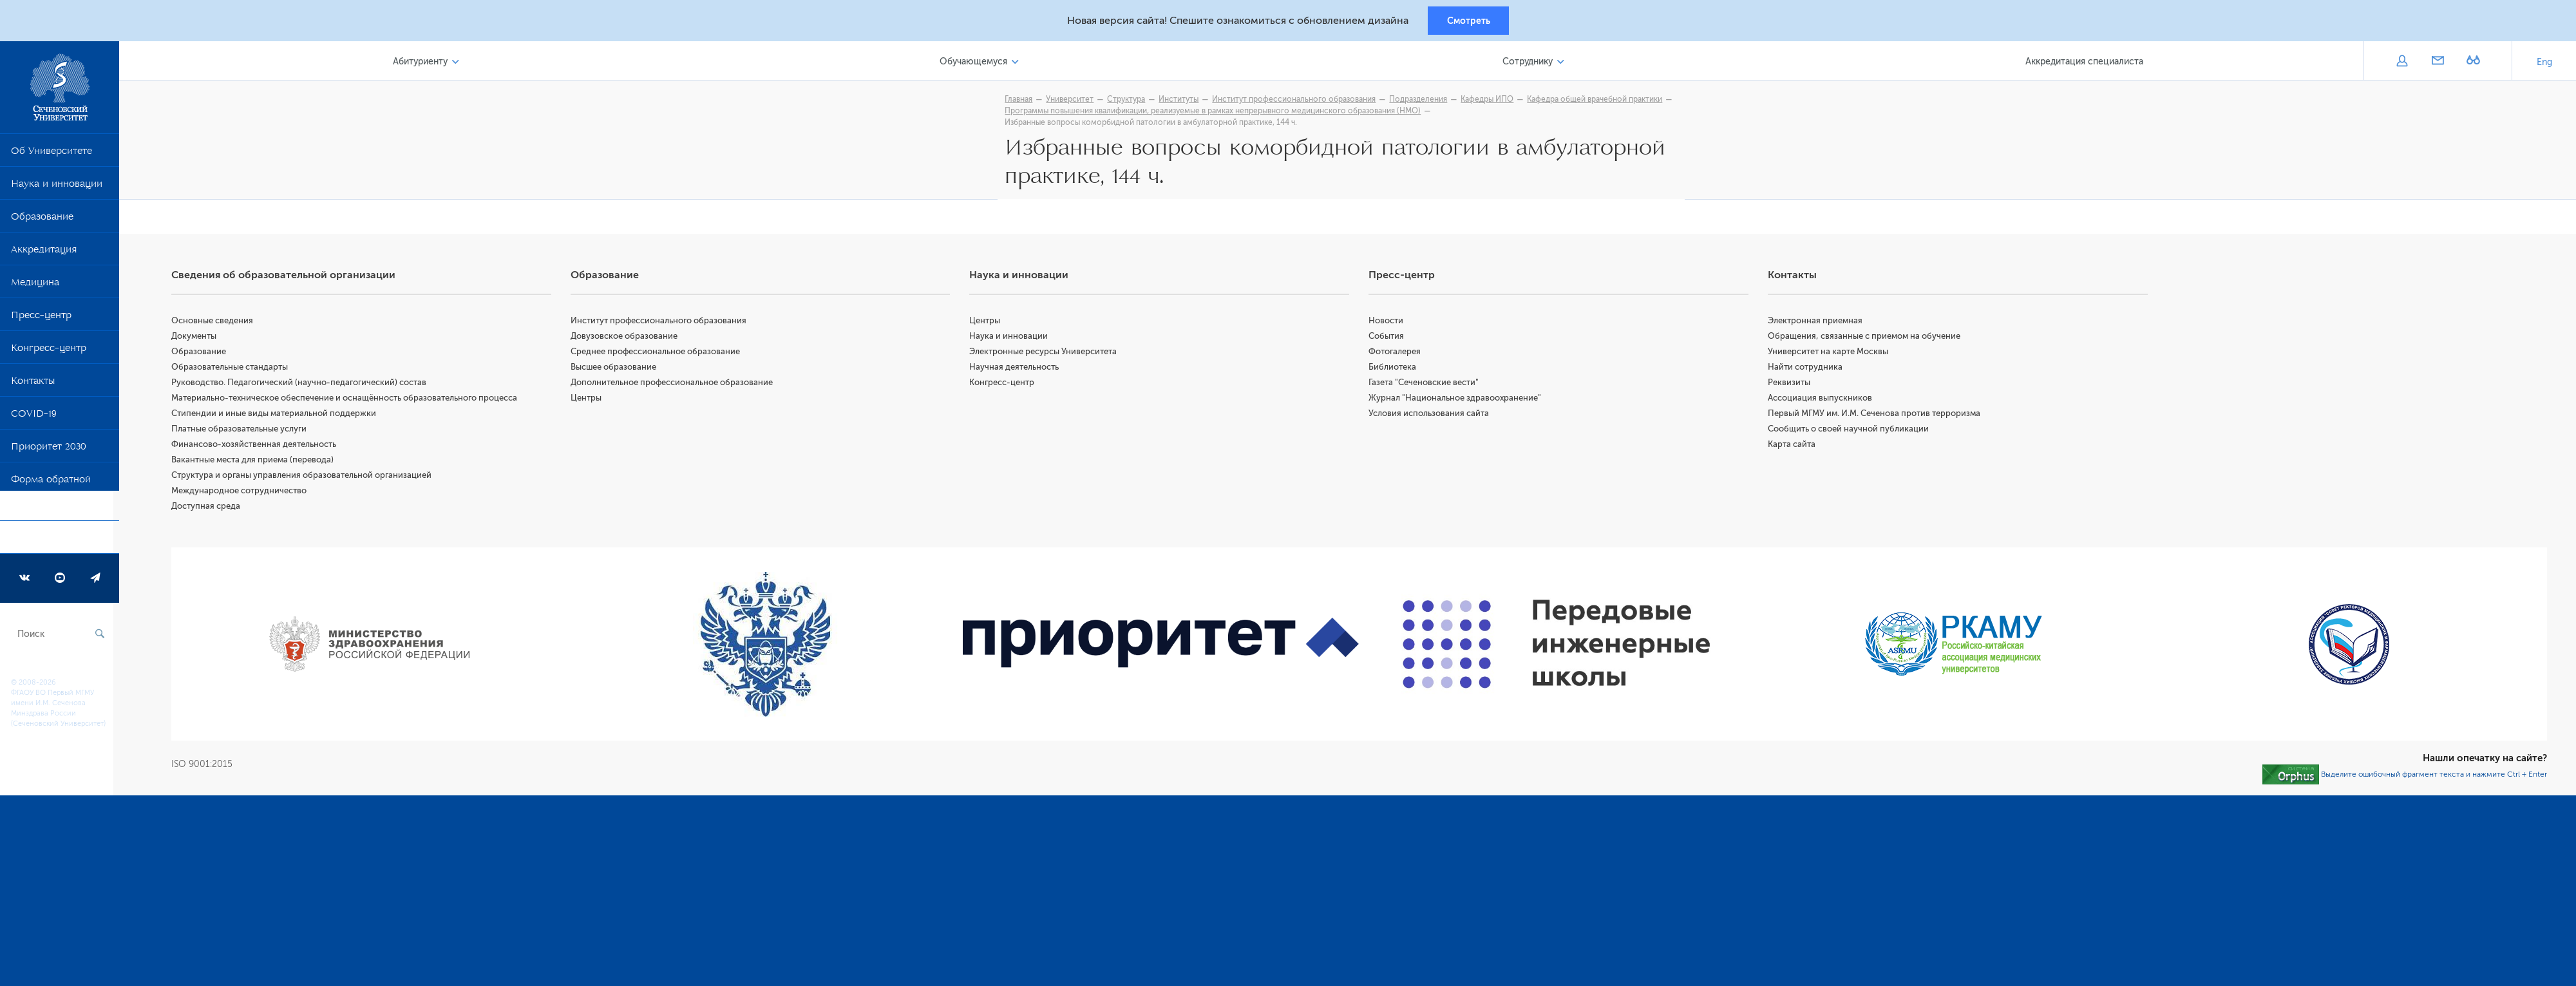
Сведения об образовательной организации (289, 278)
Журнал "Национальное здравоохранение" (1458, 401)
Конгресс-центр (48, 352)
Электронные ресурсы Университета (1047, 354)
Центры (590, 401)
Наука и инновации (56, 188)
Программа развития (60, 542)
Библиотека (1395, 370)
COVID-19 (34, 418)
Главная (1022, 101)
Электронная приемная (1817, 323)
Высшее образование (618, 370)
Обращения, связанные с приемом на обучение (1866, 339)
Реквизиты (1791, 385)
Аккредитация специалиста (2085, 63)
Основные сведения (218, 323)
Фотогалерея (1398, 354)
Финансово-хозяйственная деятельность (259, 447)
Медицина (35, 287)
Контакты (33, 385)
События (1389, 339)
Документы (199, 339)
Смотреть (1468, 21)
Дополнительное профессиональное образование (676, 385)
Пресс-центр (41, 319)
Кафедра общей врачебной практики (1597, 101)
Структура (1129, 101)
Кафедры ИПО (1490, 101)
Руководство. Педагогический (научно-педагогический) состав (304, 385)
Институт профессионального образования (663, 323)
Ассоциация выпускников (1822, 401)
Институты (1182, 101)
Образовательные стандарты (235, 370)
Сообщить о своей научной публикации (1850, 432)
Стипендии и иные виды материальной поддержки (279, 416)
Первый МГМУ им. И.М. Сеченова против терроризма (1876, 416)
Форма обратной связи (51, 496)
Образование (42, 221)
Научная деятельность (1018, 370)
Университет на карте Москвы (1830, 354)
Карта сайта (1793, 447)
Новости (1389, 323)
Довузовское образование (628, 339)
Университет (1073, 101)
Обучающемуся (977, 63)
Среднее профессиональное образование (659, 354)
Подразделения (1421, 101)
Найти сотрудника (1807, 370)
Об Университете (51, 155)
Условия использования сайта (1432, 416)
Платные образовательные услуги (244, 432)
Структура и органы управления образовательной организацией (307, 478)
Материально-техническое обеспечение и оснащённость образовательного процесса (350, 401)
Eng (2544, 64)
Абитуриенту (425, 63)
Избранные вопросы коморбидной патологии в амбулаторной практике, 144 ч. (1154, 124)
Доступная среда (211, 509)
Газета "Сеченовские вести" (1427, 385)
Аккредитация (44, 254)
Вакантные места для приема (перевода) (258, 463)
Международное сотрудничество (244, 493)
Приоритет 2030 (48, 451)
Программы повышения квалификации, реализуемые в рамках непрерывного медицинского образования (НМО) (1216, 112)
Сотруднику (1529, 63)
